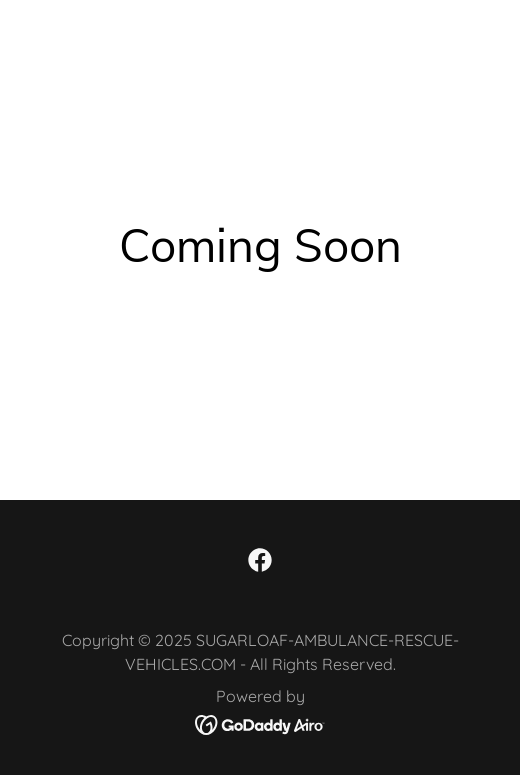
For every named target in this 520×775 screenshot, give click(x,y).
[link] (260, 560)
